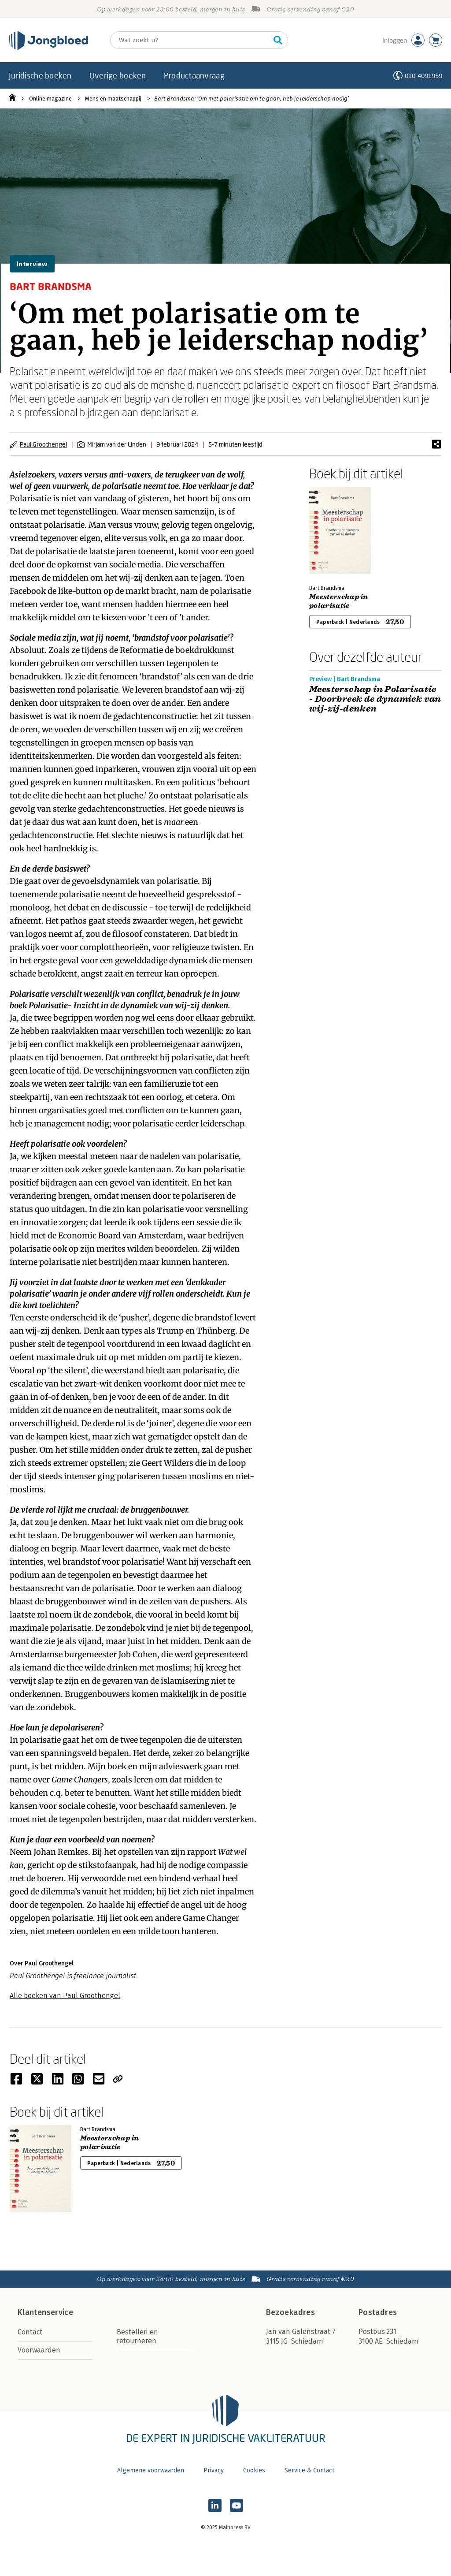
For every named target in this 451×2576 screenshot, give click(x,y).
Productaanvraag (194, 75)
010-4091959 (423, 75)
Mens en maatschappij (113, 98)
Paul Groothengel (43, 444)
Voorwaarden (39, 2350)
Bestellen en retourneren (137, 2336)
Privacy (213, 2470)
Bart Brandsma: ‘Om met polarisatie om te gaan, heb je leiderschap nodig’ (251, 98)
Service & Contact (309, 2470)
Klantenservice (45, 2312)
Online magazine (50, 98)
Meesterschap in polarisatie (338, 601)
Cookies (254, 2470)
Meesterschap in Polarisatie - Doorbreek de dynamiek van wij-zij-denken (375, 699)
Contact (30, 2332)
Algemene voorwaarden (150, 2470)
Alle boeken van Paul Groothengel (65, 1995)
